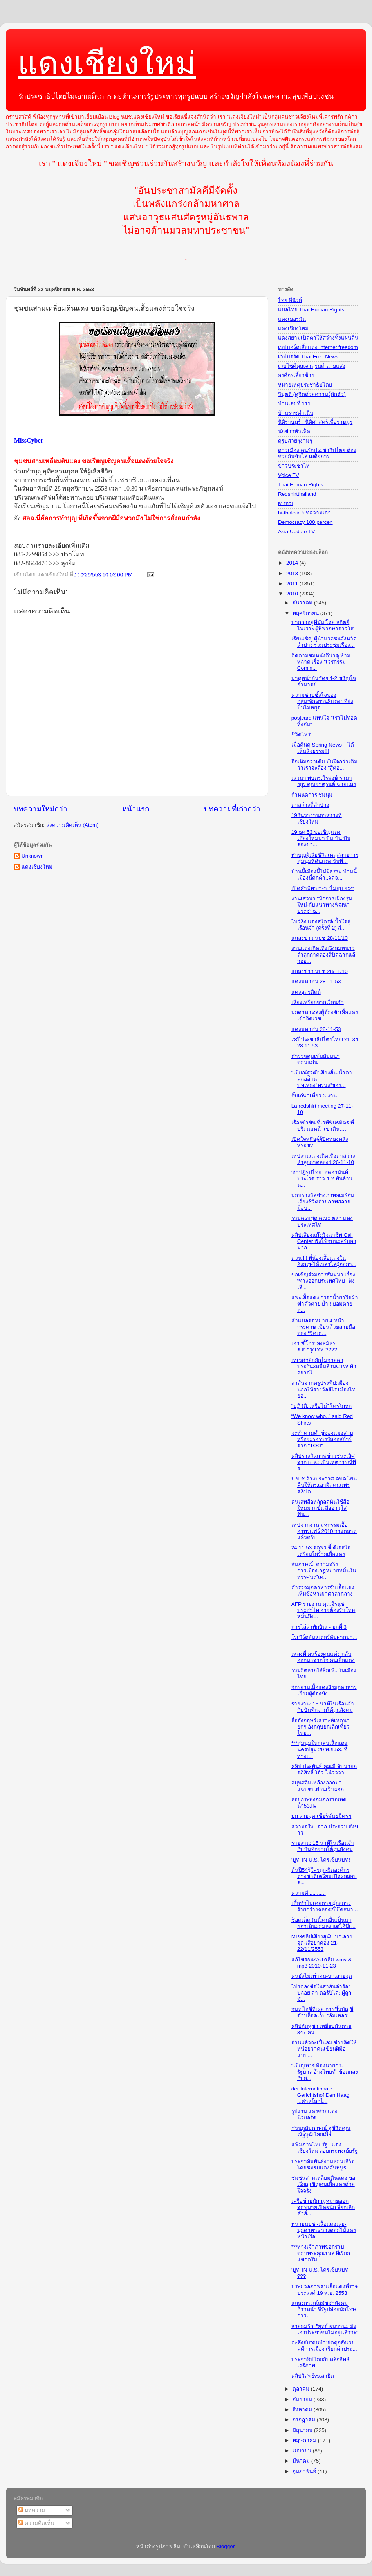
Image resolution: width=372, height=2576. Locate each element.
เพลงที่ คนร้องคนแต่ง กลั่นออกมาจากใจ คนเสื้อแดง (323, 1657)
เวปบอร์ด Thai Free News (308, 357)
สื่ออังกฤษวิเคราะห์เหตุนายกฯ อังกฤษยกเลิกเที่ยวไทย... (320, 1727)
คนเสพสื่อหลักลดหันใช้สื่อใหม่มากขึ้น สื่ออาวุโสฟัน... (320, 1508)
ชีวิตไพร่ (301, 735)
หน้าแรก (135, 809)
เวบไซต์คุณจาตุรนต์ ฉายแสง (311, 366)
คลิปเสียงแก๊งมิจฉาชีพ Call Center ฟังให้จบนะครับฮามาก (323, 1241)
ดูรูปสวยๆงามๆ (295, 441)
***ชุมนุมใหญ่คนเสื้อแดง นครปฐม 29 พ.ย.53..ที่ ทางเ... (319, 1749)
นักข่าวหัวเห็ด (294, 431)
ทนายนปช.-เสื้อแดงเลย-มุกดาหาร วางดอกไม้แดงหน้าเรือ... (323, 2230)
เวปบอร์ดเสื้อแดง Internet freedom (318, 347)
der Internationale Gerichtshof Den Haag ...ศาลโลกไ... (320, 2095)
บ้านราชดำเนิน (295, 413)
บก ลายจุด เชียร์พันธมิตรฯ (321, 1816)
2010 (293, 594)
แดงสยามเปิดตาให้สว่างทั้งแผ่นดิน (318, 338)
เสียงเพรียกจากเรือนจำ (317, 1002)
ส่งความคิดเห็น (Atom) (72, 825)
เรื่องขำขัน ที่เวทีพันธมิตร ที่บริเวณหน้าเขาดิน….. (322, 1126)
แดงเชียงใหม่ (107, 63)
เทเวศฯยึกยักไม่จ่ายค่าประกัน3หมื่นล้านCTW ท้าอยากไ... (323, 1366)
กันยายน (303, 2399)
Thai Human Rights (300, 484)
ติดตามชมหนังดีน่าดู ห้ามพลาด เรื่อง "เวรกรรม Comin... (321, 662)
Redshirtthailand (297, 494)
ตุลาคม (302, 2389)
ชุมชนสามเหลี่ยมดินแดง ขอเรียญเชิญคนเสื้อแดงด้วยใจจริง (323, 2184)
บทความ (31, 2510)
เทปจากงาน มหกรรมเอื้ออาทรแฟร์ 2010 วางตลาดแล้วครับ (324, 1531)
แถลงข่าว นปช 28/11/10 (319, 938)
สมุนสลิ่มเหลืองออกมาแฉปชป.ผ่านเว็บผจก (317, 1786)
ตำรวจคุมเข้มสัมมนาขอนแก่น (315, 1059)
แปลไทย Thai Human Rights (311, 310)
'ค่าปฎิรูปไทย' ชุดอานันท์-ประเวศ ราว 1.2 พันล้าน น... (321, 1178)
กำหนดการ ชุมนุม (312, 795)
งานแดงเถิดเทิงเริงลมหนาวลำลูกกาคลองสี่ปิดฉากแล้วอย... (323, 954)
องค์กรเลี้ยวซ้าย (296, 375)
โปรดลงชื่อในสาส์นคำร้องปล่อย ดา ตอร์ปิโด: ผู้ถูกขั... (321, 1993)
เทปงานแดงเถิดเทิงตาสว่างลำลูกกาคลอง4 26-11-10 (323, 1159)
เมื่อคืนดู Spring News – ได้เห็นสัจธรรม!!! (322, 748)
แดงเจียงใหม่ (293, 328)
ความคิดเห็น (36, 2523)
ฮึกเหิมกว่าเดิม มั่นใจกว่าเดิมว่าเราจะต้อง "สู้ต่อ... (324, 765)
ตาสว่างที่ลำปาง (310, 805)
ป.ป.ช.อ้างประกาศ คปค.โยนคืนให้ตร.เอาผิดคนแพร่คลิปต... (324, 1485)
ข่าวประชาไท (294, 466)
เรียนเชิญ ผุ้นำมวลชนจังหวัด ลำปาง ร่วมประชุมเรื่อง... (324, 642)
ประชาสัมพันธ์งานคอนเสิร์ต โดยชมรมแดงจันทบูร (323, 2165)
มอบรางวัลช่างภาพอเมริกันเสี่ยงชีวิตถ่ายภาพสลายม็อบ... (322, 1202)
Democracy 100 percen (305, 522)
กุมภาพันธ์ (305, 2471)
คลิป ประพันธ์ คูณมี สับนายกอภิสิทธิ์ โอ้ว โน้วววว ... (324, 1769)
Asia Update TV (296, 531)
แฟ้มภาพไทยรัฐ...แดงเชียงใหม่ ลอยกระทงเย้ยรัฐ (324, 2148)
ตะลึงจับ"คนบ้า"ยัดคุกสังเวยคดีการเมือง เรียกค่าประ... (324, 2346)
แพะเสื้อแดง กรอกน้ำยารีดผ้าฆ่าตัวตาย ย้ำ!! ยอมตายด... (324, 1304)
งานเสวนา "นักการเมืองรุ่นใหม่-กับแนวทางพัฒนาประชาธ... (321, 905)
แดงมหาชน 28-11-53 (316, 981)
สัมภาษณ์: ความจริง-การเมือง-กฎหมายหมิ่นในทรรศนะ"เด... (323, 1570)
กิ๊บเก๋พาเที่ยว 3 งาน (314, 1096)
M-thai (285, 503)
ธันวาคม (303, 603)
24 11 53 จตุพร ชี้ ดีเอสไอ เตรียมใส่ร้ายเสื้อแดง (320, 1551)
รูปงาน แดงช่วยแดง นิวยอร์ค (314, 2114)
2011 (293, 583)
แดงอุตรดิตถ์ (306, 992)
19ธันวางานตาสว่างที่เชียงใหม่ (316, 818)
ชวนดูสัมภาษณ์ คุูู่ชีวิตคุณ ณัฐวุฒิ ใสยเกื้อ (321, 2131)
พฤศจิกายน (306, 613)
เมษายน (303, 2451)
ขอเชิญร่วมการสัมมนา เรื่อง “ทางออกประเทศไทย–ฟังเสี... (323, 1281)
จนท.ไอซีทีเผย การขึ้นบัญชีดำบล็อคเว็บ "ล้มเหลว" (322, 2012)
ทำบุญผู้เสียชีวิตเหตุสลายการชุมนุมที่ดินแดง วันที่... (324, 858)
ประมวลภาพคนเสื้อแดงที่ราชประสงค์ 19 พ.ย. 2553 (324, 2290)
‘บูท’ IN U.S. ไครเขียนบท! (320, 1860)
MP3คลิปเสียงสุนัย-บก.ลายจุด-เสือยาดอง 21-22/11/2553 (321, 1943)
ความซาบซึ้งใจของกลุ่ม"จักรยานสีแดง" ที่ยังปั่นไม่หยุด (322, 701)
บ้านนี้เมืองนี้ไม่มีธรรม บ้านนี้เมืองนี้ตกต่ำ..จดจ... (324, 875)
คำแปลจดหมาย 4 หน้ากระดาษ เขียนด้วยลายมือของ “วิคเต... (323, 1327)
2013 (293, 573)
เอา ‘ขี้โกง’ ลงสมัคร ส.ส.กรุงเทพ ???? (314, 1346)
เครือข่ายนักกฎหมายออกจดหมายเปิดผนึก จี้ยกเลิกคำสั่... (323, 2207)
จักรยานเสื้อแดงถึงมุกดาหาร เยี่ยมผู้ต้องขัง (324, 1690)
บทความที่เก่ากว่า (232, 809)
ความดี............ (308, 1893)
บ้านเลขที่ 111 (294, 404)
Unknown (32, 856)
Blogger (226, 2546)
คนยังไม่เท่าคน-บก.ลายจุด (321, 1976)
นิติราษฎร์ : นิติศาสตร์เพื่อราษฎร (315, 422)
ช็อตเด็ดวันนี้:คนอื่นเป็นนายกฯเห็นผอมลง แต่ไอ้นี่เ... (323, 1923)
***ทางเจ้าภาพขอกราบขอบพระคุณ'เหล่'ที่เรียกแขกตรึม (320, 2253)
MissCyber (28, 440)
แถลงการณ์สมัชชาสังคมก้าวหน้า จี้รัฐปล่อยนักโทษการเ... (323, 2309)
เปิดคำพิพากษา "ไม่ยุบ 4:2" (322, 888)
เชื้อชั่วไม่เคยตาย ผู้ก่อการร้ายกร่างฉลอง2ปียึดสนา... (324, 1906)
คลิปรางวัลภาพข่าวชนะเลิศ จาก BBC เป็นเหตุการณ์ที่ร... (323, 1462)
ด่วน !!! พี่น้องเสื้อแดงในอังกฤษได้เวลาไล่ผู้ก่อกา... (323, 1261)
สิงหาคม (303, 2409)
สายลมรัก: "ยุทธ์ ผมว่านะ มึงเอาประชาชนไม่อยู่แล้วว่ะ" (324, 2329)
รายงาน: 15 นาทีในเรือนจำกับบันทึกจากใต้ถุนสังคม (322, 1707)
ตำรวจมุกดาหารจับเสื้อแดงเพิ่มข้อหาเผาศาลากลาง (322, 1591)
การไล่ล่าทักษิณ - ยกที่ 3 (319, 1627)
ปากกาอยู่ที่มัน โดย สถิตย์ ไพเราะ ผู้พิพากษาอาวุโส (322, 625)
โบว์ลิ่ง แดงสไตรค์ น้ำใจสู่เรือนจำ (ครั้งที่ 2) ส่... (321, 925)
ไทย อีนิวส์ (290, 300)
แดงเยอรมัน (292, 319)
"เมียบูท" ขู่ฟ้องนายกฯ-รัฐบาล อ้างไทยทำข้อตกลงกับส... (324, 2072)
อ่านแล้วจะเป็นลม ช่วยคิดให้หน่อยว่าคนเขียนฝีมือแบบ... (324, 2049)
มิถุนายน (303, 2430)
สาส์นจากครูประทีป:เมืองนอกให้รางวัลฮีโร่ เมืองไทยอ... (323, 1389)
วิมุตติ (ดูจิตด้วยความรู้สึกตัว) (312, 394)
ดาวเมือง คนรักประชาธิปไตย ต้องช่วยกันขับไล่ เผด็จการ (317, 453)
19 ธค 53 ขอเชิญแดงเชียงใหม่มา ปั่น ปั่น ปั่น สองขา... (320, 838)
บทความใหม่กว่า (40, 809)
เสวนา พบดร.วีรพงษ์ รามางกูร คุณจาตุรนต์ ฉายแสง (323, 781)
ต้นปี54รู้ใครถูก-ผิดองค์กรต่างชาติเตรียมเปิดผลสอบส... (324, 1876)
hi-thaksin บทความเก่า (304, 513)
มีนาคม (302, 2461)
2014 (293, 563)
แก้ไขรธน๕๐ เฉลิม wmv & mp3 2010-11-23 (321, 1963)
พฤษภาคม (305, 2440)
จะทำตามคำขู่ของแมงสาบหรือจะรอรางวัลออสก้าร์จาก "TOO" (322, 1439)
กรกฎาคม (305, 2420)
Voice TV (288, 475)
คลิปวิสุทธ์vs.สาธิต (312, 2376)
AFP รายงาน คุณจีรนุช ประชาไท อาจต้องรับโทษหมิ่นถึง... (323, 1610)
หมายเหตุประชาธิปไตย (305, 385)
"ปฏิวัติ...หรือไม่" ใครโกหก (321, 1406)
